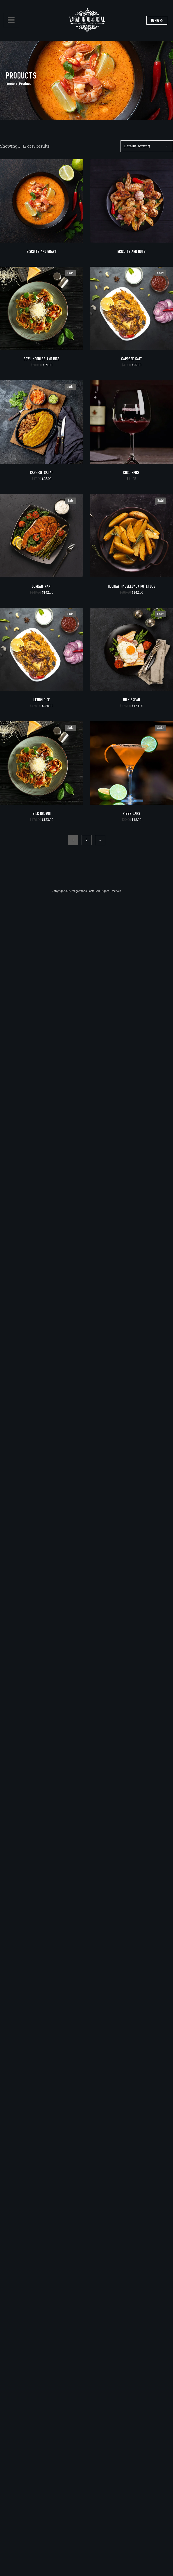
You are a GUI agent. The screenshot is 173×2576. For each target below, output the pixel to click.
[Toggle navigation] (11, 20)
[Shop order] (147, 146)
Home (10, 84)
